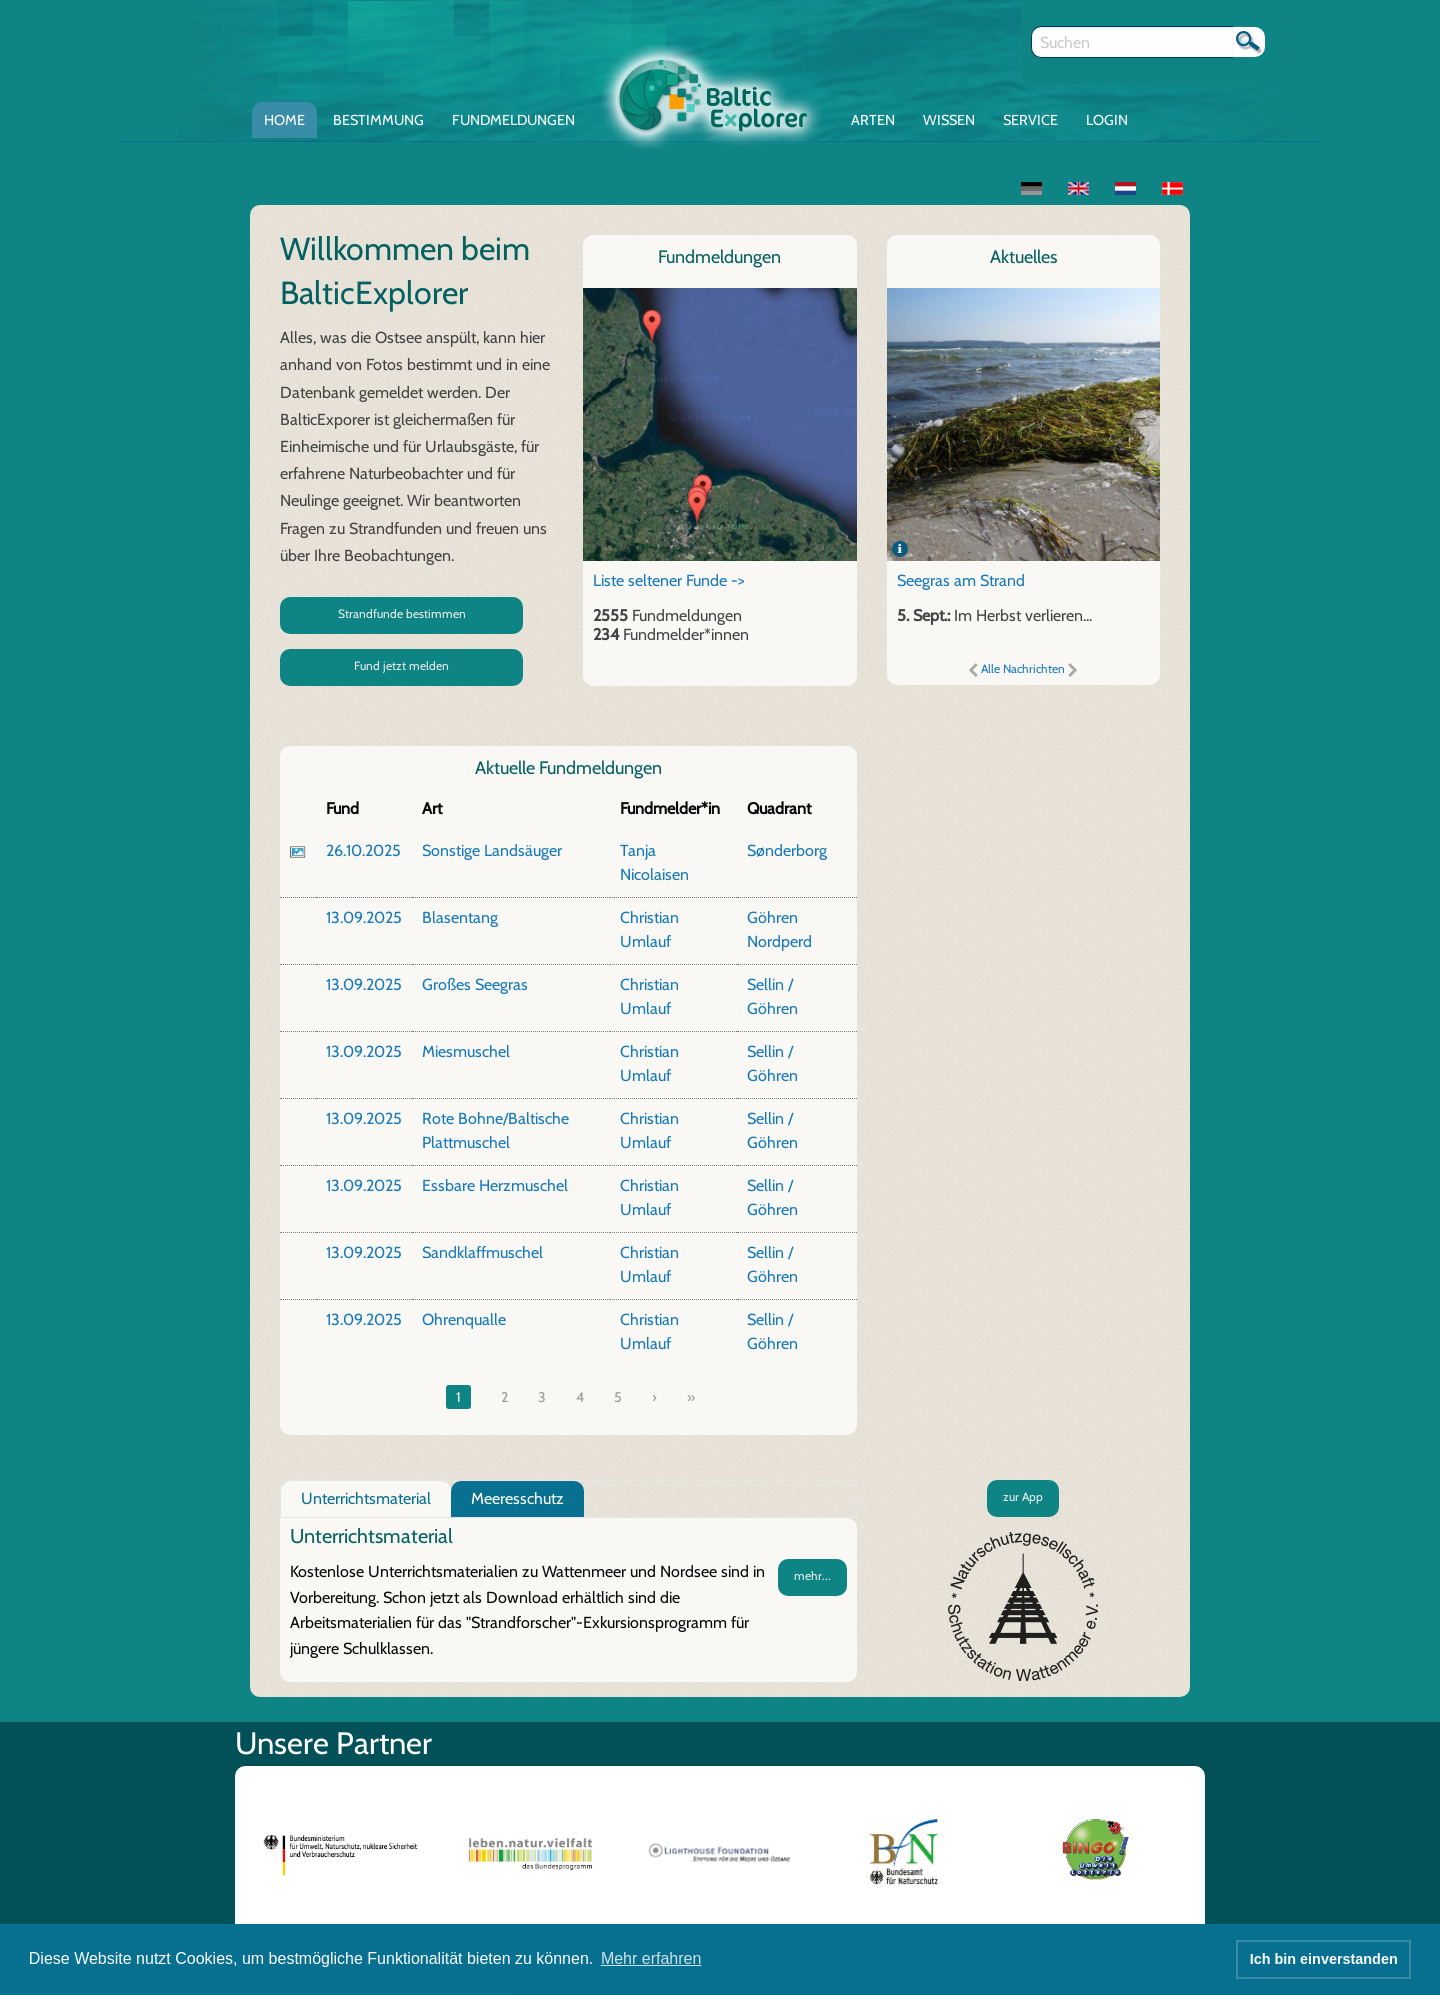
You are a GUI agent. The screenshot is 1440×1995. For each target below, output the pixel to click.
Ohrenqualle (464, 1319)
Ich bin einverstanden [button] (1324, 1959)
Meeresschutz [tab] (517, 1498)
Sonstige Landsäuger (492, 850)
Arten (873, 120)
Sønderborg (787, 850)
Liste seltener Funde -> (669, 580)
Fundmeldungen (513, 120)
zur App (1023, 1496)
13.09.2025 (364, 917)
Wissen (949, 120)
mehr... (812, 1575)
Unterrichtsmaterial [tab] (366, 1498)
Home (284, 120)
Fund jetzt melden (401, 665)
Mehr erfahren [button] (651, 1958)
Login (1107, 120)
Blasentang (460, 917)
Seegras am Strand (961, 580)
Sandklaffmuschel (482, 1252)
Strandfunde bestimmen (402, 613)
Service (1030, 120)
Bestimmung (378, 120)
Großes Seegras (475, 984)
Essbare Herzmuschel (495, 1185)
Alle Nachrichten (1023, 668)
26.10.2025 (363, 850)
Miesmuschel (466, 1051)
